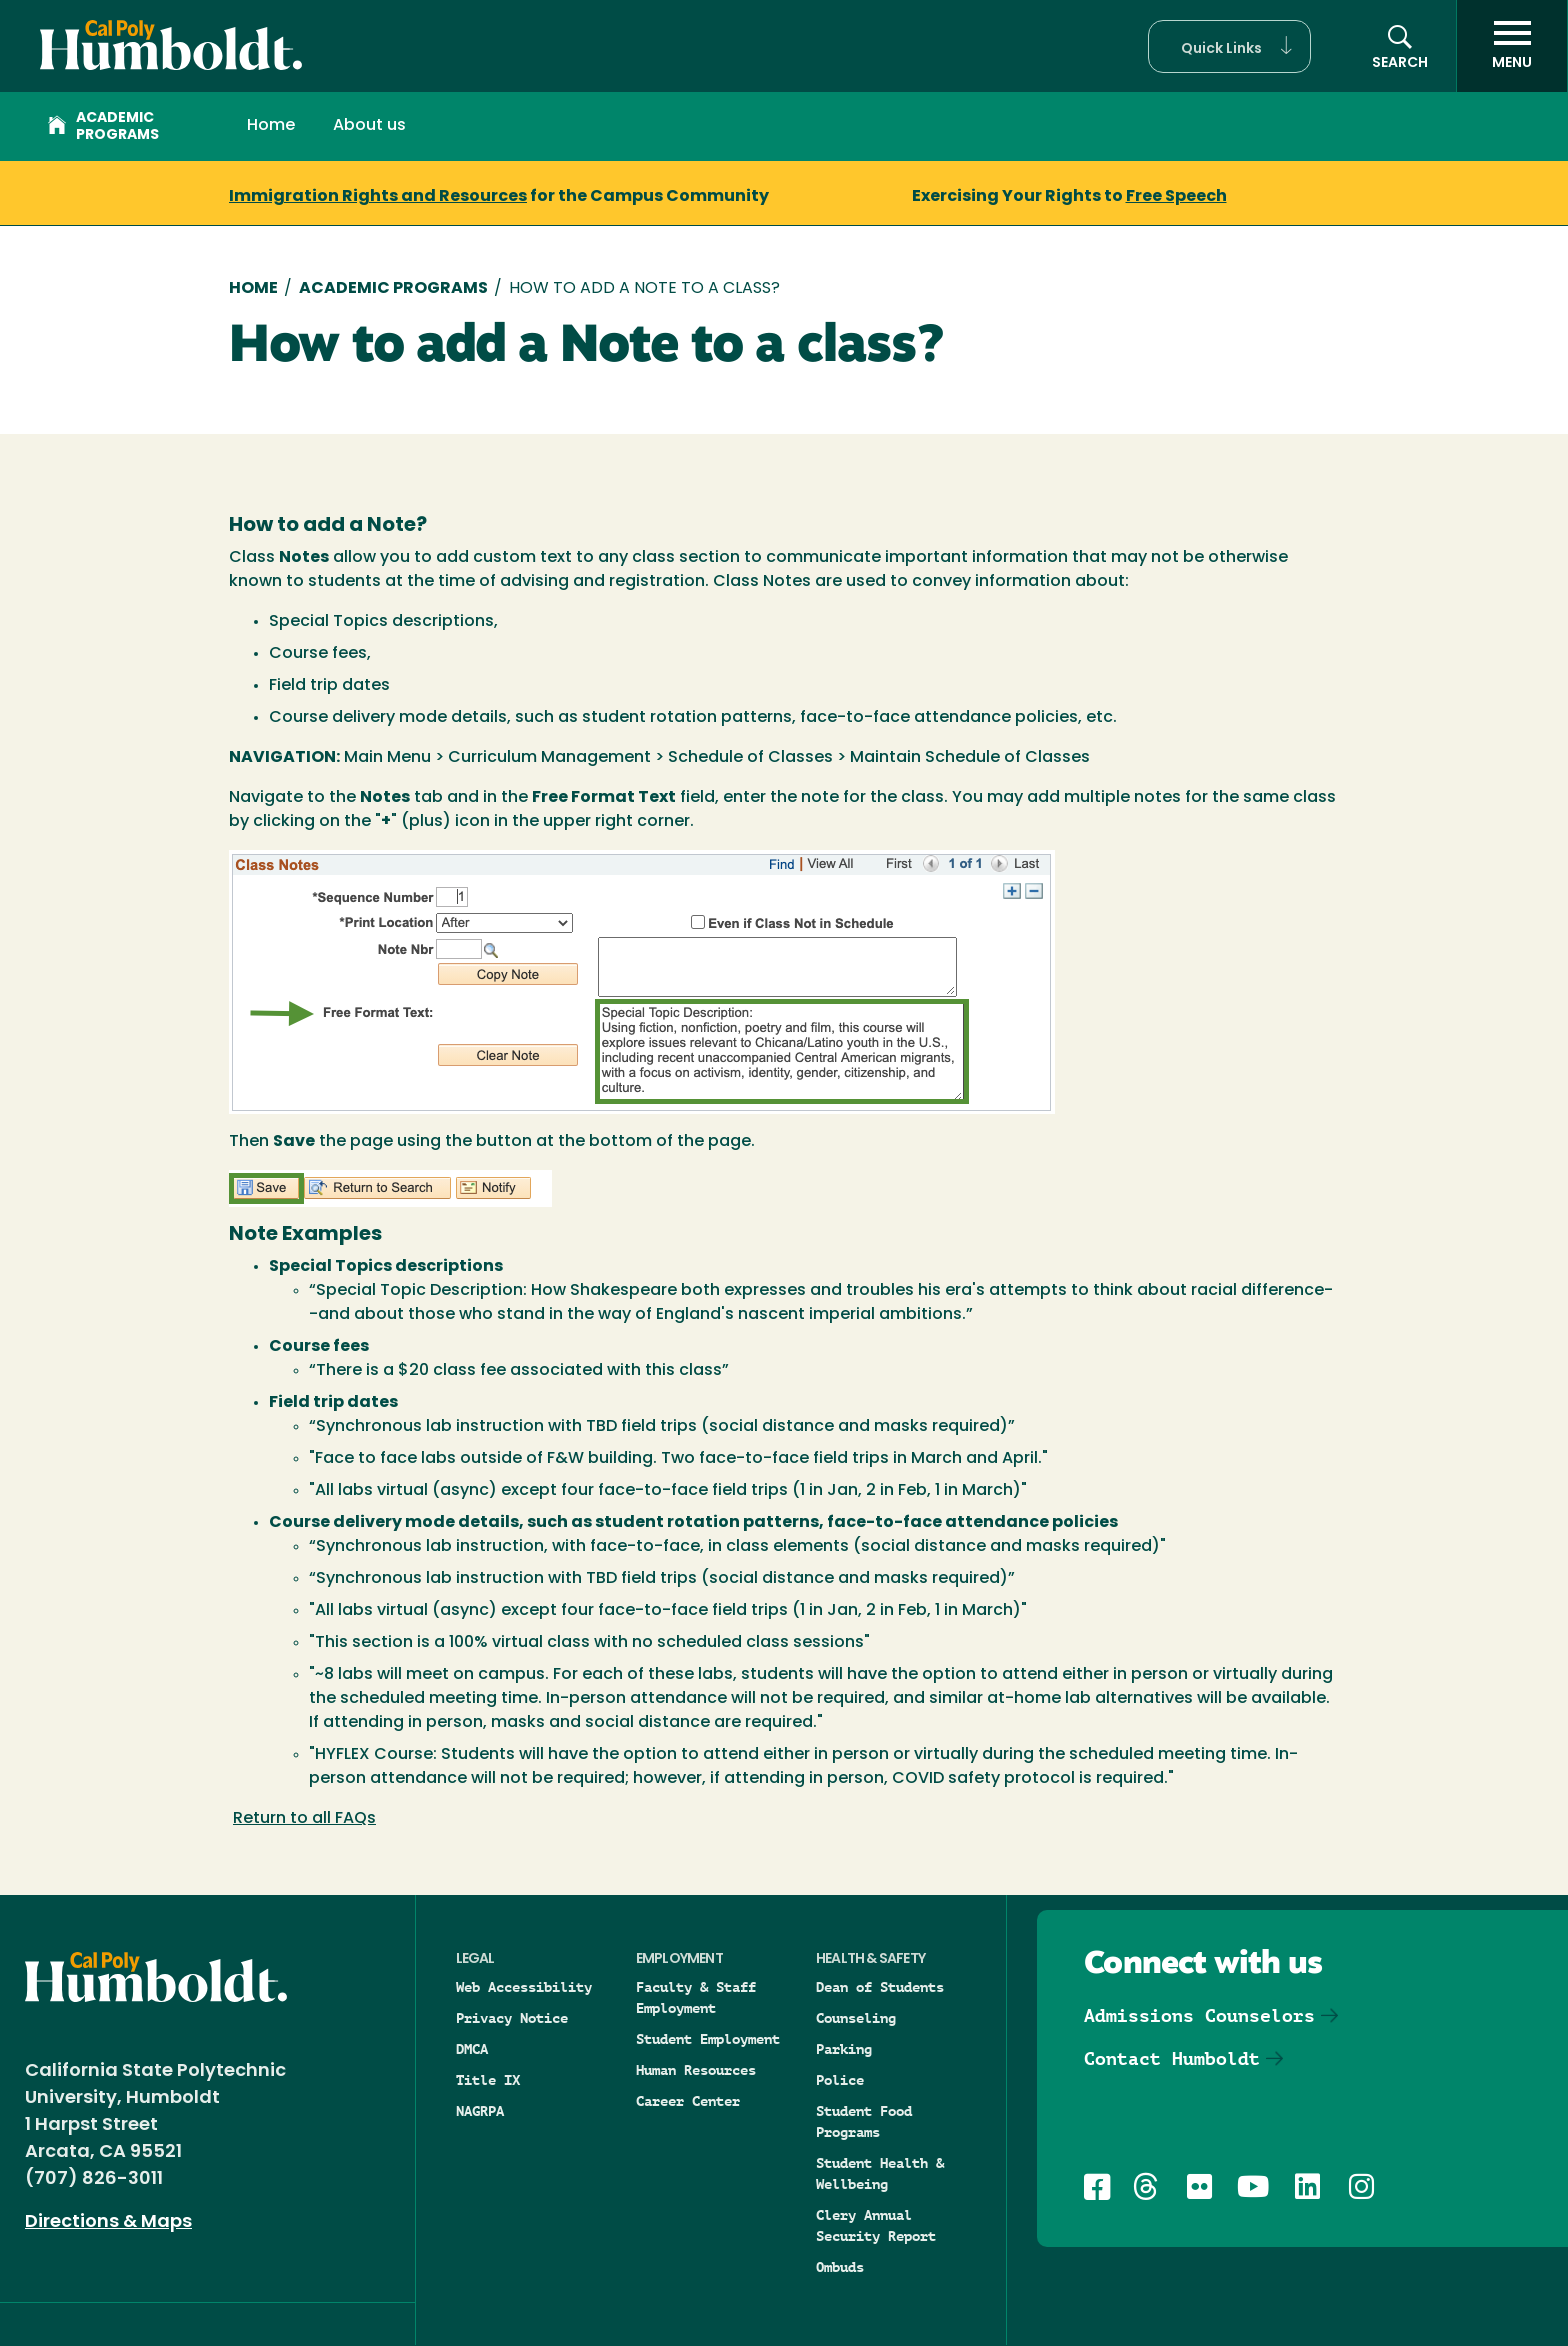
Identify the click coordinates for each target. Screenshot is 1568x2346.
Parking (844, 2049)
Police (840, 2080)
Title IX (488, 2080)
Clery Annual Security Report (876, 2225)
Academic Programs (103, 127)
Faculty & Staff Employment (696, 1997)
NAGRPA (480, 2111)
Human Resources (696, 2070)
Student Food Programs (864, 2121)
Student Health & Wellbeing (880, 2173)
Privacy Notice (512, 2018)
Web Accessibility (524, 1987)
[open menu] (1512, 46)
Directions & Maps (108, 2222)
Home (271, 126)
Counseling (856, 2018)
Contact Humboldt (1172, 2058)
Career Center (688, 2101)
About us (369, 126)
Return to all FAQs (304, 1819)
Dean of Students (880, 1987)
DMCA (472, 2049)
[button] (1229, 46)
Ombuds (840, 2267)
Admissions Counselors (1199, 2015)
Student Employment (708, 2039)
